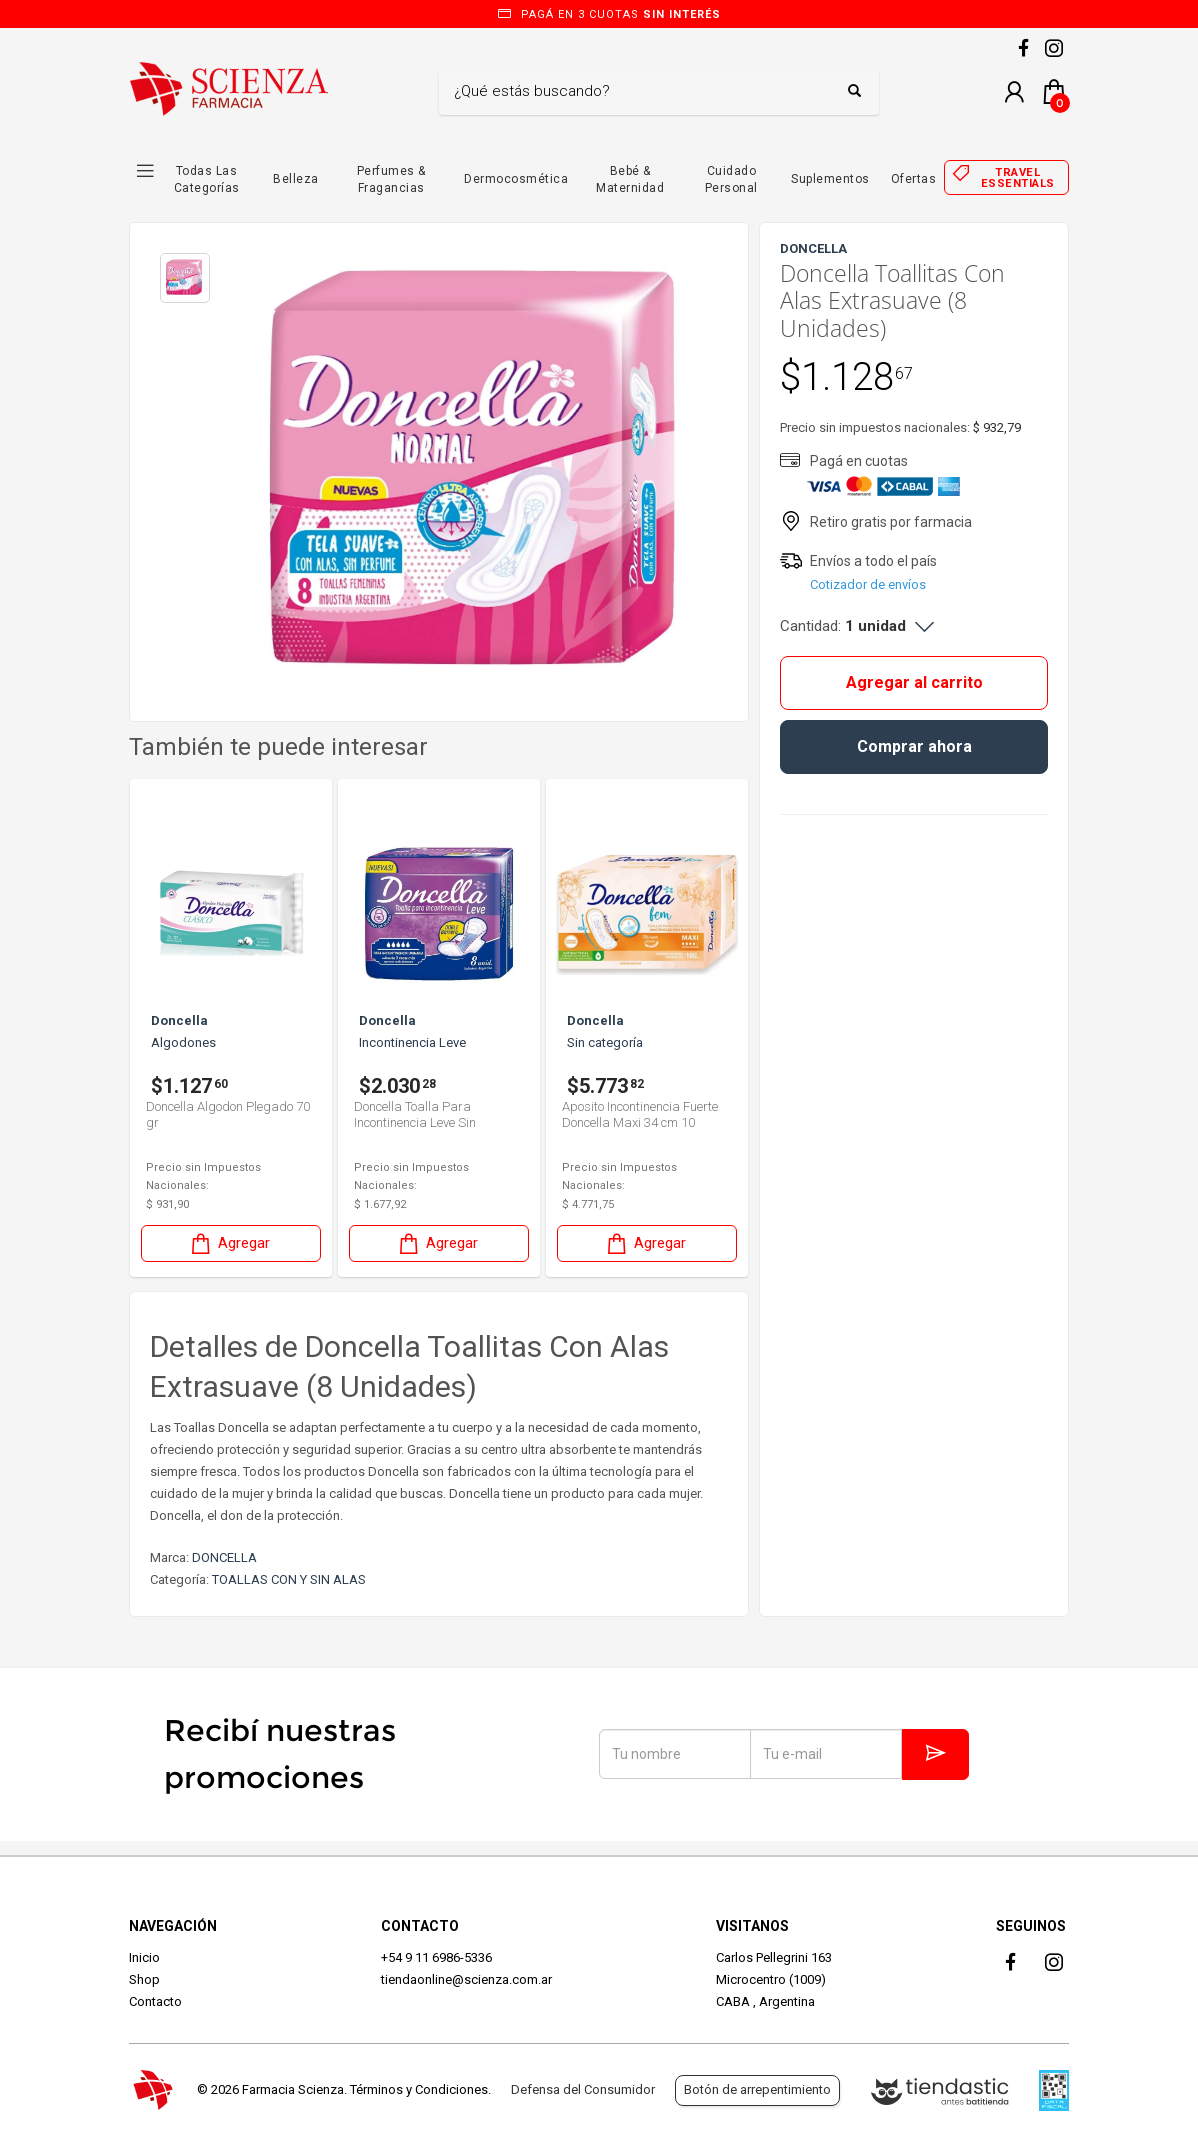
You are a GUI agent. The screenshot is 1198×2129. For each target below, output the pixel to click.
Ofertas (914, 179)
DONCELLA (224, 1557)
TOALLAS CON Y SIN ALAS (289, 1579)
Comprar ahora (914, 746)
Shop (144, 1979)
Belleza (296, 179)
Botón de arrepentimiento (757, 2089)
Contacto (155, 2001)
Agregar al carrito (914, 682)
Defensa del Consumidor (583, 2089)
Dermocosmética (516, 179)
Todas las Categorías (207, 179)
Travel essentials (1018, 178)
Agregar (229, 1243)
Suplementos (830, 179)
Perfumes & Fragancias (391, 179)
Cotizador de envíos (868, 584)
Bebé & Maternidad (630, 179)
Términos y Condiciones (419, 2089)
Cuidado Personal (731, 179)
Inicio (144, 1957)
